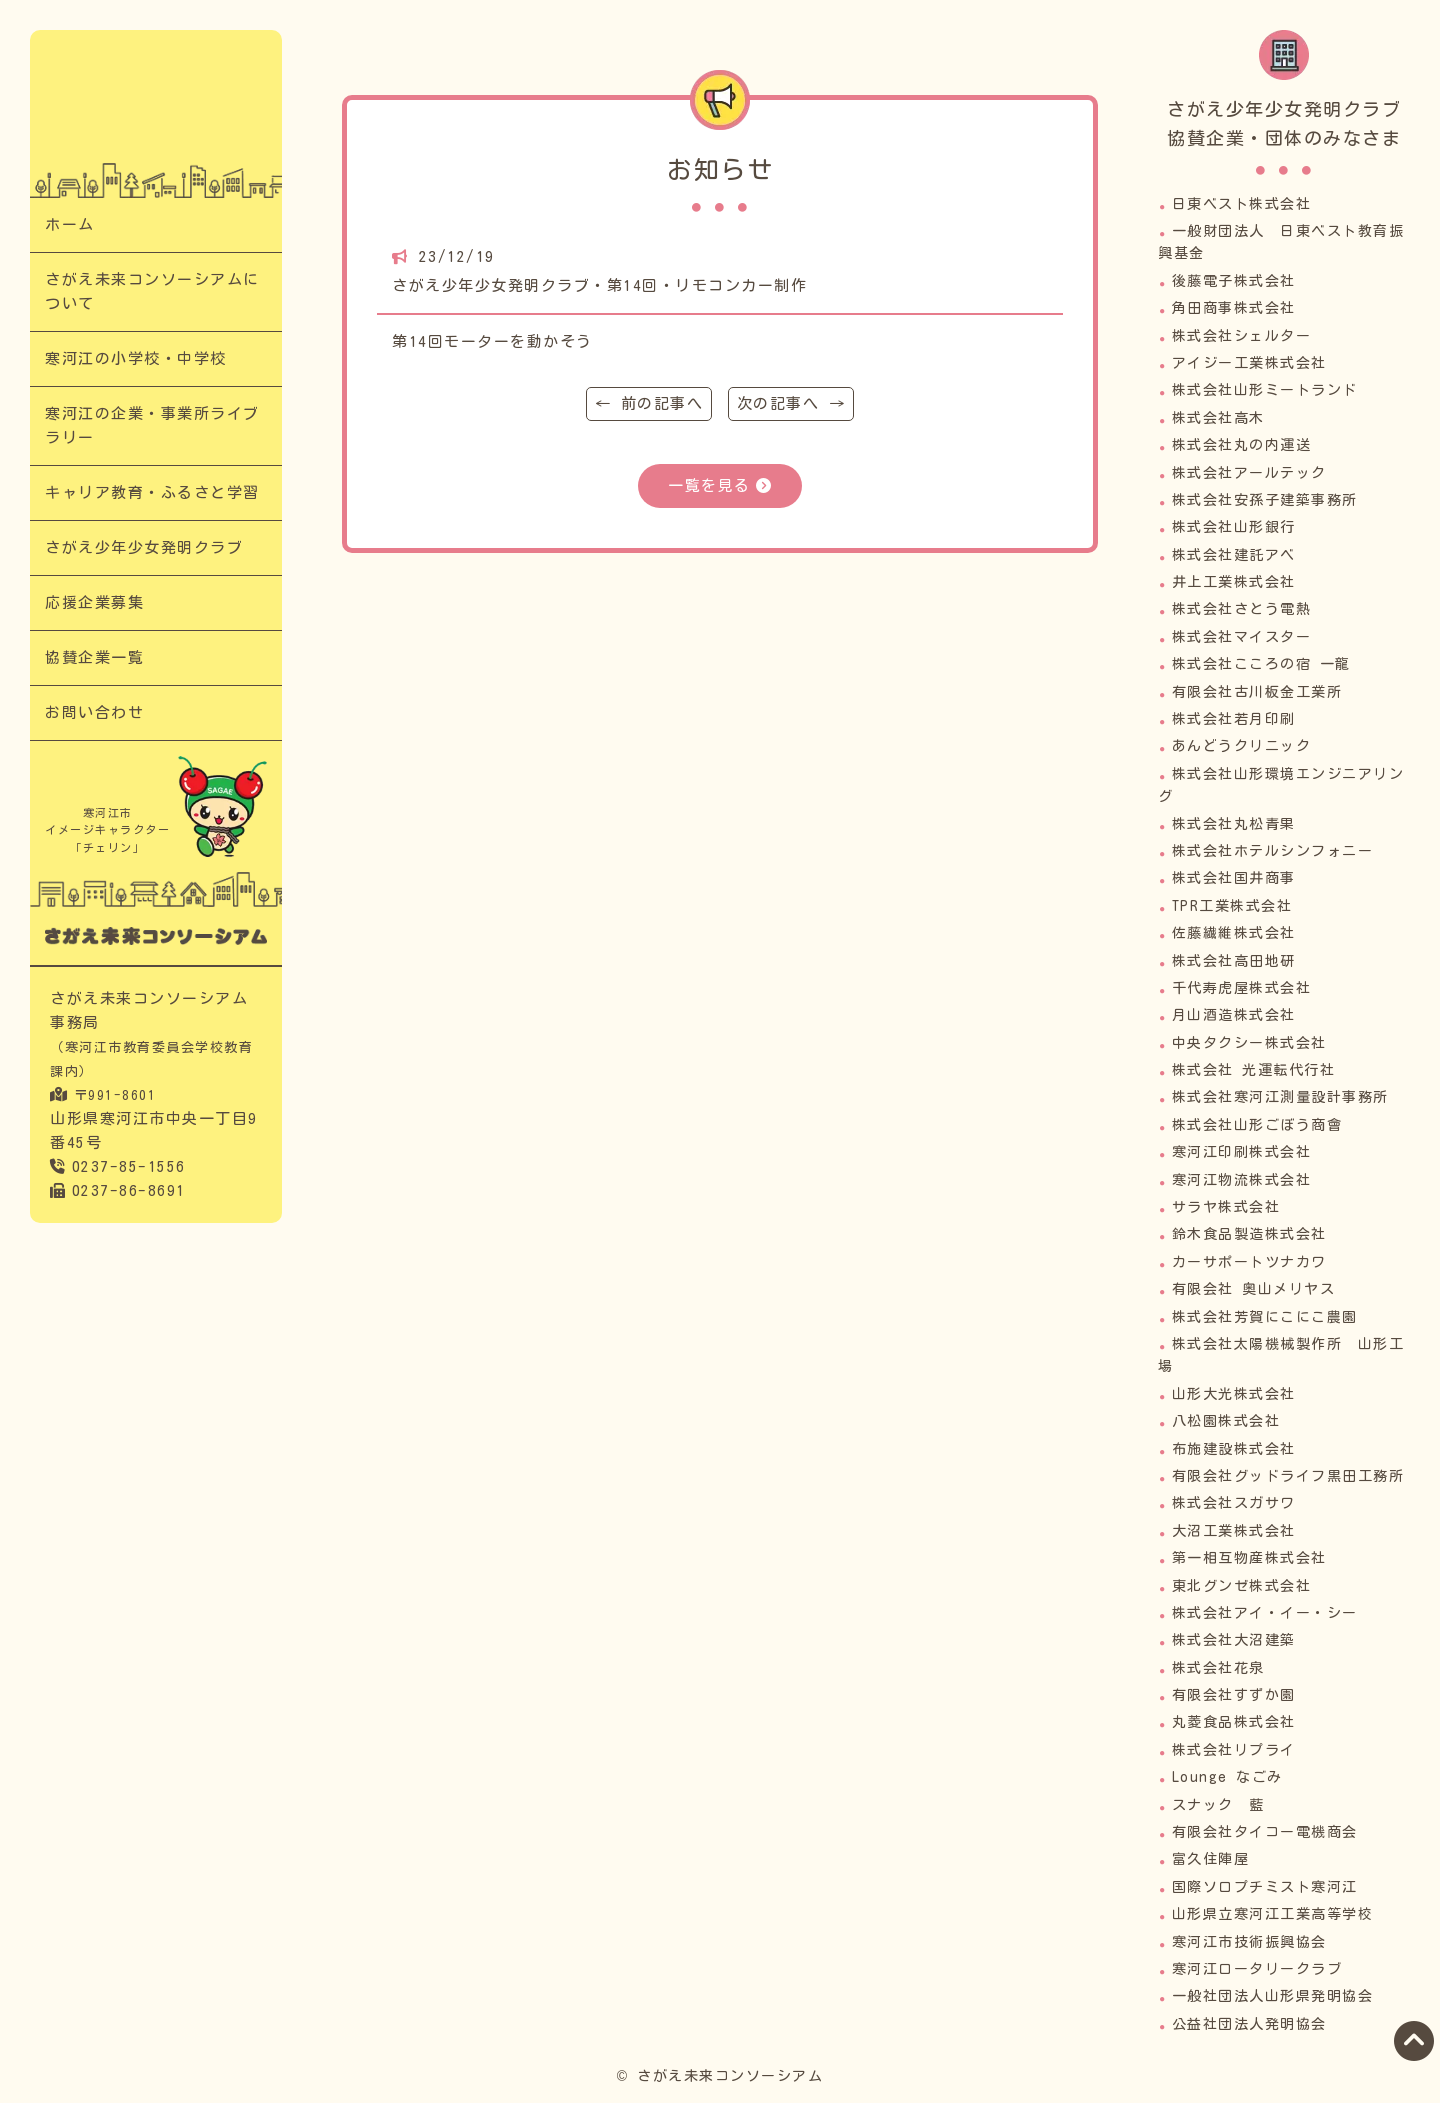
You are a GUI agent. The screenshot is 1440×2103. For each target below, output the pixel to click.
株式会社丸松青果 (1234, 824)
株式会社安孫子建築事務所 (1265, 500)
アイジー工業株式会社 (1249, 363)
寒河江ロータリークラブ (1257, 1969)
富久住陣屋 (1211, 1859)
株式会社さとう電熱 (1242, 609)
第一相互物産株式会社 (1249, 1558)
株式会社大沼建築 (1234, 1640)
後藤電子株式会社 (1234, 281)
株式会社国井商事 (1234, 878)
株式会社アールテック (1249, 473)
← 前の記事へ (649, 403)
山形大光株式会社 (1234, 1394)
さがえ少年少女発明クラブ (144, 547)
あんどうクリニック (1242, 746)
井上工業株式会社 (1234, 582)
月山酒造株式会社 (1234, 1015)
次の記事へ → (791, 403)
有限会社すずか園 (1234, 1695)
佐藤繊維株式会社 (1234, 933)
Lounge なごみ (1227, 1777)
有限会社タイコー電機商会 (1265, 1832)
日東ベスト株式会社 (1242, 204)
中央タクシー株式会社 (1249, 1043)
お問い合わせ (94, 712)
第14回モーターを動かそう (492, 341)
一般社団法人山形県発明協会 (1273, 1996)
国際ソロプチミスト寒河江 (1265, 1887)
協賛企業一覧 (94, 657)
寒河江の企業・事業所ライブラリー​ (152, 425)
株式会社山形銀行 (1234, 527)
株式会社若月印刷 (1234, 719)
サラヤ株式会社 (1226, 1207)
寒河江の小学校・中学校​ (136, 358)
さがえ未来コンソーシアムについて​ (152, 291)
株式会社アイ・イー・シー (1265, 1613)
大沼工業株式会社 (1234, 1531)
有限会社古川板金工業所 (1257, 692)
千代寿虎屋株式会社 (1242, 988)
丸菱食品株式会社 (1234, 1722)
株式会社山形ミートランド (1265, 390)
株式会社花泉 (1218, 1668)
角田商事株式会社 (1234, 308)
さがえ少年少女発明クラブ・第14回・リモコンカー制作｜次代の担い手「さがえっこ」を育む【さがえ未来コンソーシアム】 (156, 109)
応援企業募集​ (94, 602)
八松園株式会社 (1226, 1421)
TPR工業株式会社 (1232, 906)
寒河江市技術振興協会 (1249, 1942)
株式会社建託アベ (1234, 555)
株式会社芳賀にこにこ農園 (1265, 1317)
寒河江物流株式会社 (1242, 1180)
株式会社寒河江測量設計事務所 (1280, 1097)
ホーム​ (70, 224)
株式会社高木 (1218, 418)
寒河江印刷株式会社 (1242, 1152)
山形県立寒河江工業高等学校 (1273, 1914)
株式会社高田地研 (1234, 961)
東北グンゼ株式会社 (1242, 1586)
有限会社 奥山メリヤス (1254, 1289)
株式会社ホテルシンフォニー (1273, 851)
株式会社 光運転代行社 (1254, 1070)
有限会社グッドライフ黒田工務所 (1288, 1476)
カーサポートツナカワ (1249, 1262)
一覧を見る (709, 485)
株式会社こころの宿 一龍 (1261, 664)
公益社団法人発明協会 (1249, 2024)
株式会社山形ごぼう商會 (1257, 1125)
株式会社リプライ (1234, 1750)
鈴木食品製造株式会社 (1249, 1234)
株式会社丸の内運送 (1242, 445)
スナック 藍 (1218, 1805)
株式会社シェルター (1242, 336)
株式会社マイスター (1242, 637)
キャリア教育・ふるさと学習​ (152, 492)
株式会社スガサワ (1234, 1503)
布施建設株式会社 (1234, 1449)
